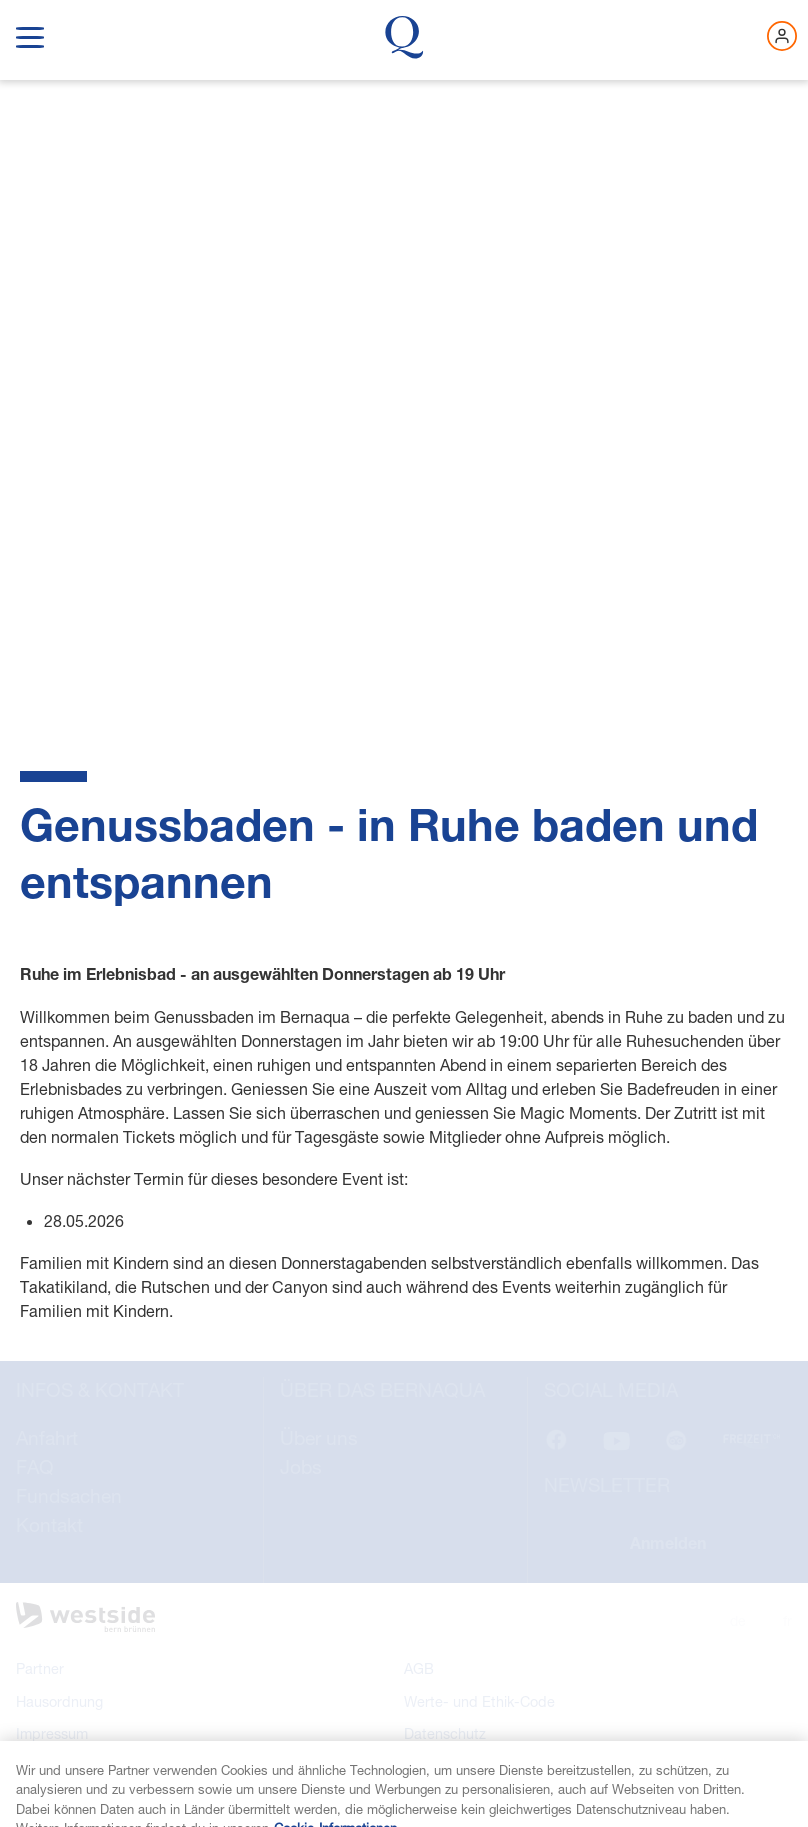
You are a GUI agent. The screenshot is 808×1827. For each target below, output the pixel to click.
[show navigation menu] (30, 33)
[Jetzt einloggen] (782, 36)
